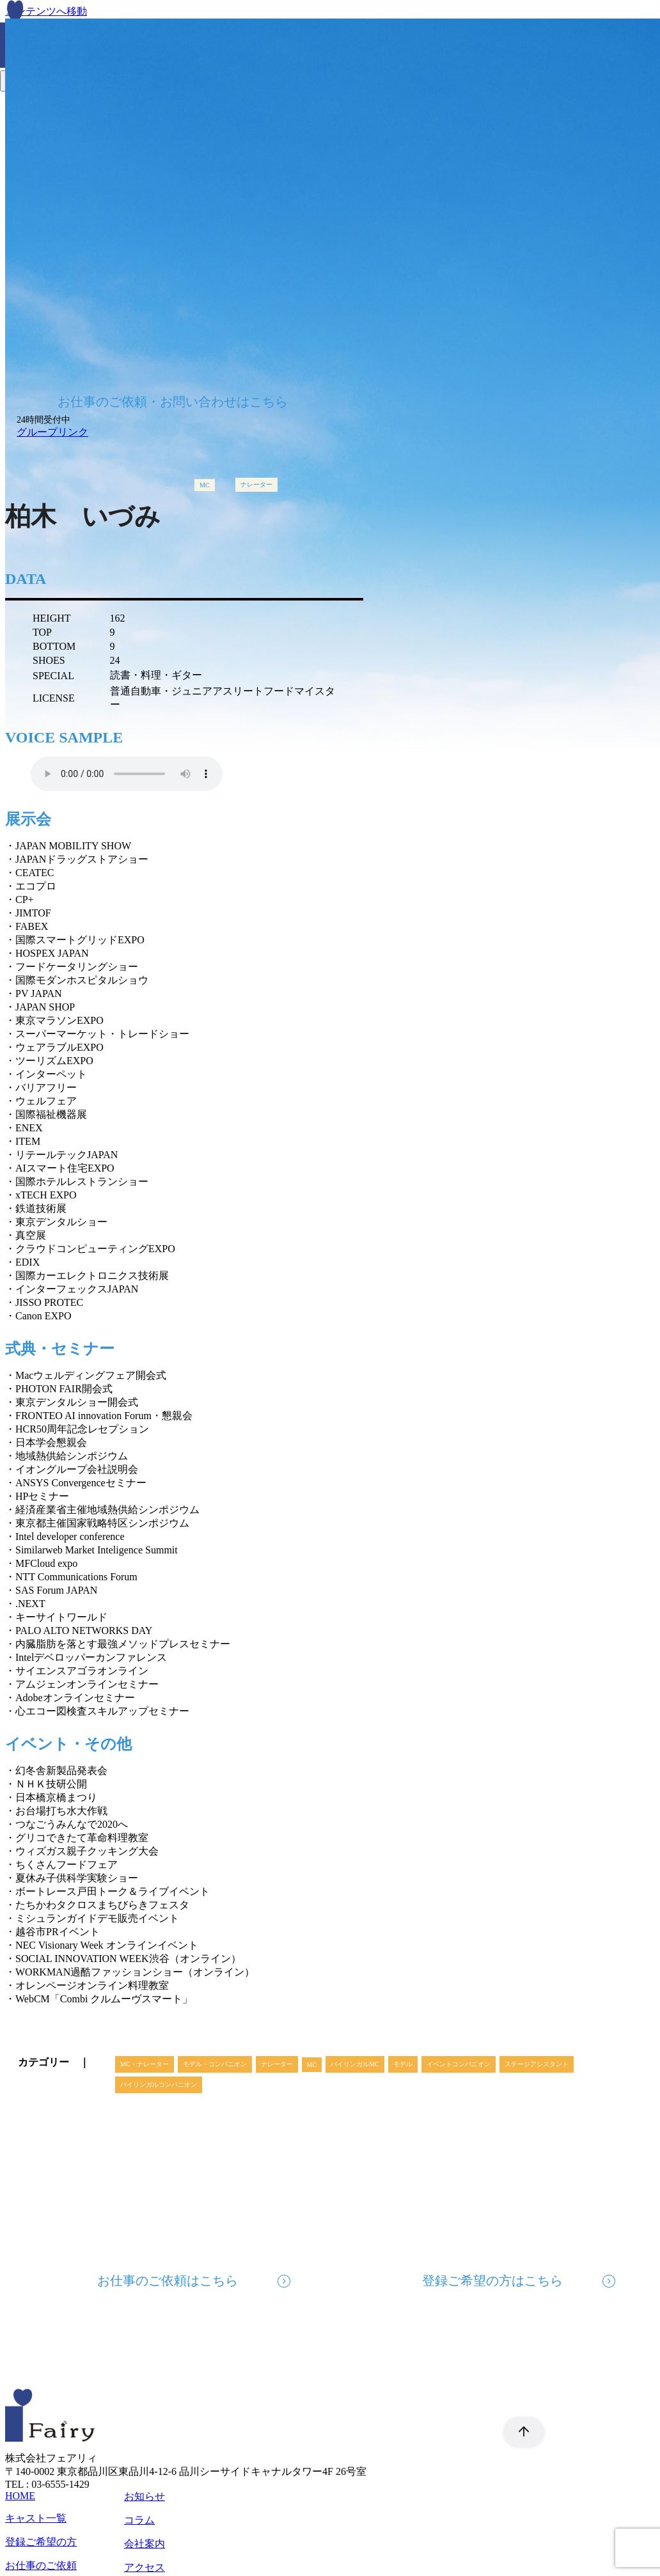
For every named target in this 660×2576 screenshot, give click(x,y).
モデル (402, 2064)
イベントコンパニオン (459, 2064)
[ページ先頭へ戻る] (517, 2432)
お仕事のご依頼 (41, 2565)
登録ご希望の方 (41, 2541)
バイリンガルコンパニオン (158, 2084)
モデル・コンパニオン (215, 2064)
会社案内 (144, 2543)
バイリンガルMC (355, 2064)
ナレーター (256, 484)
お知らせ (144, 2496)
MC (205, 485)
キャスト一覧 (36, 2518)
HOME (20, 2495)
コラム (139, 2520)
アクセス (144, 2567)
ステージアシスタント (537, 2064)
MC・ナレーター (144, 2064)
